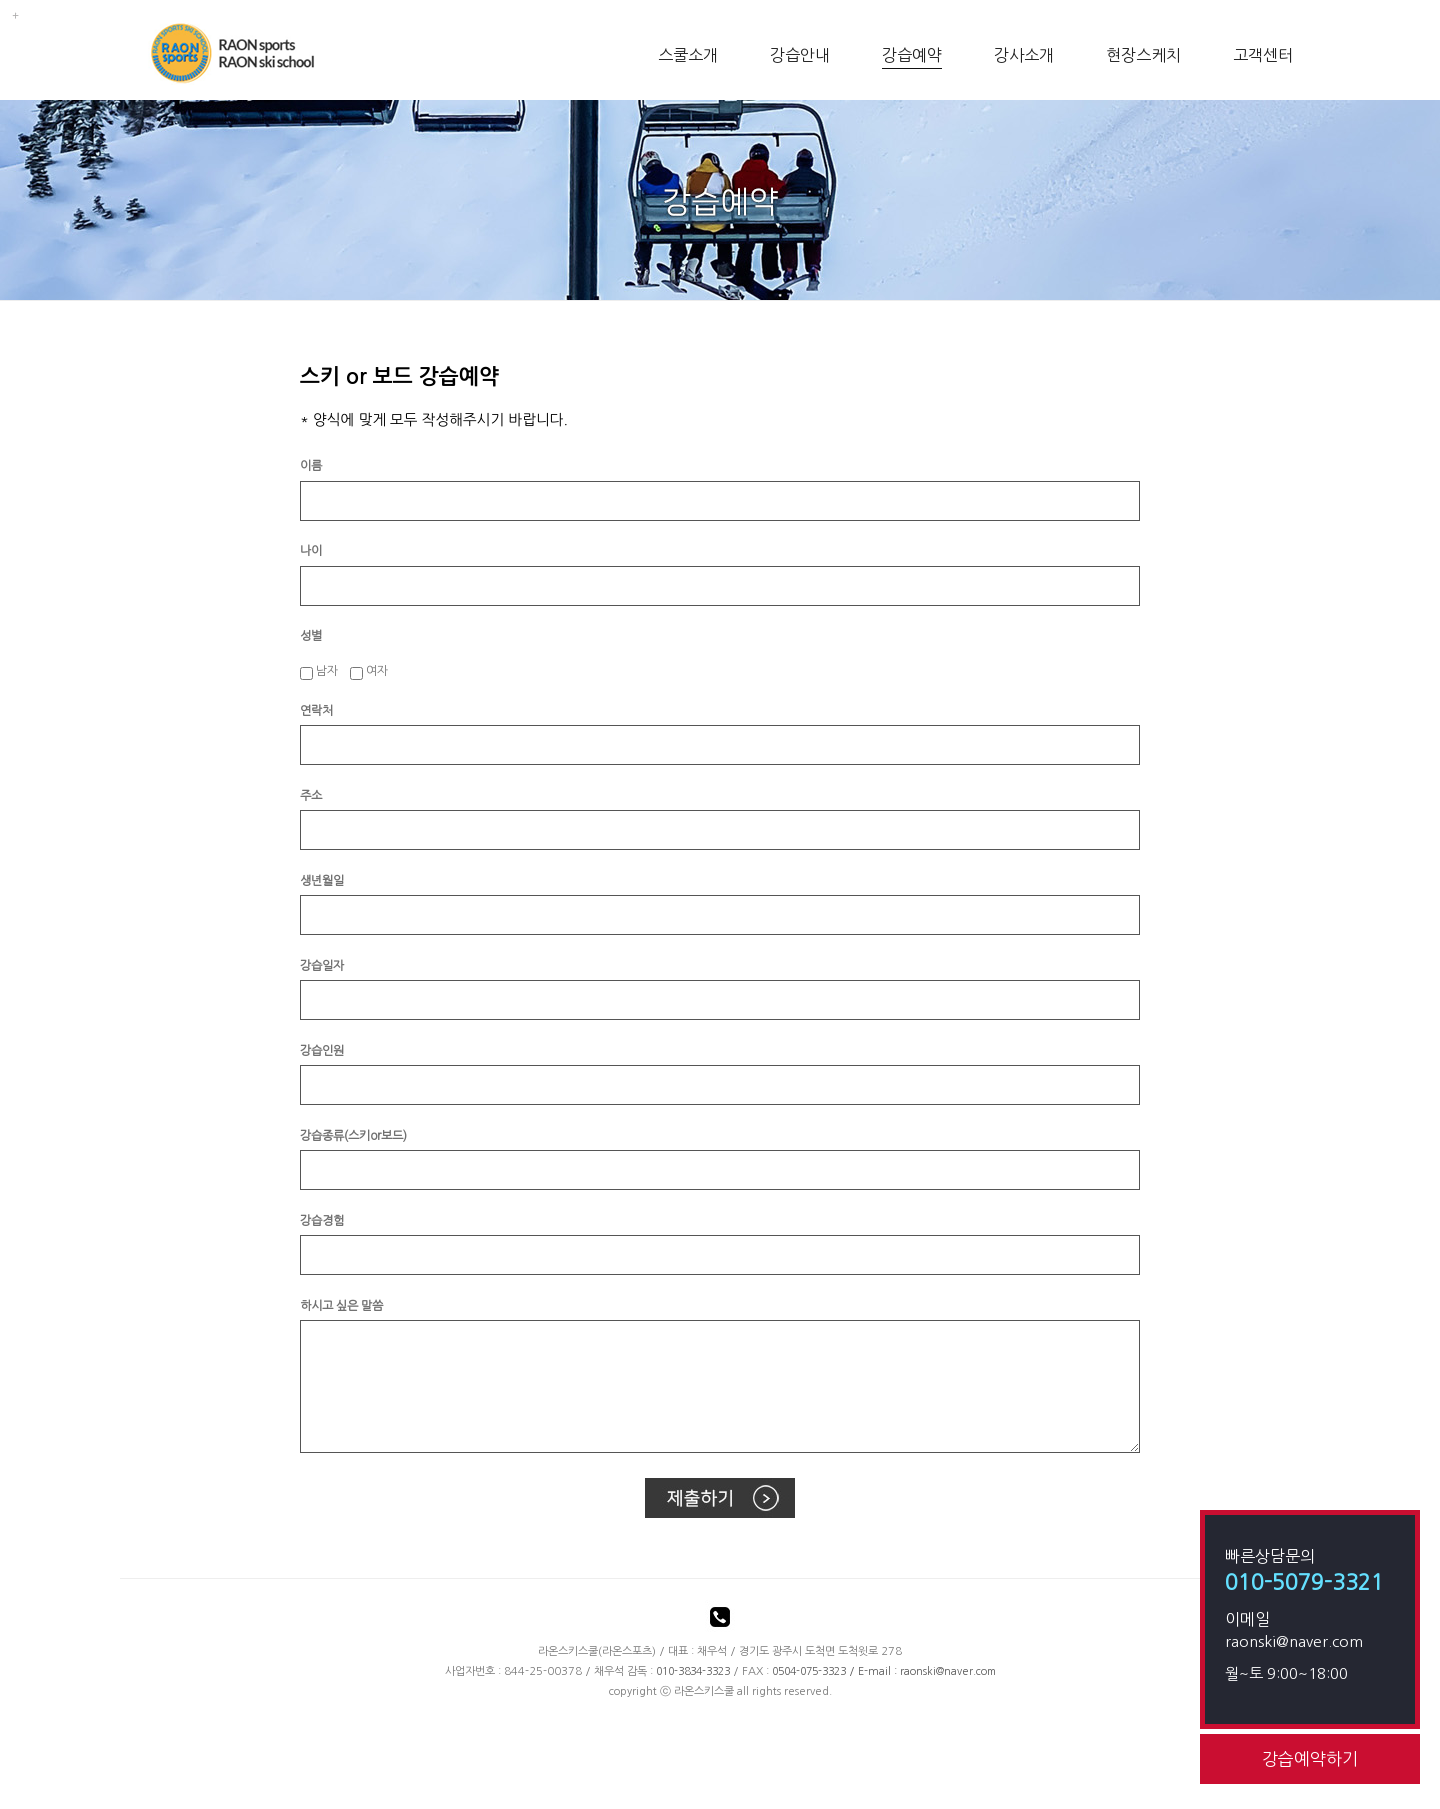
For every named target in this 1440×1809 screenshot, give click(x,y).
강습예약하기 (1310, 1758)
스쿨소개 (688, 55)
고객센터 (1263, 55)
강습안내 (800, 55)
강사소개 (1024, 55)
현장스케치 (1143, 55)
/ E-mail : (836, 1671)
